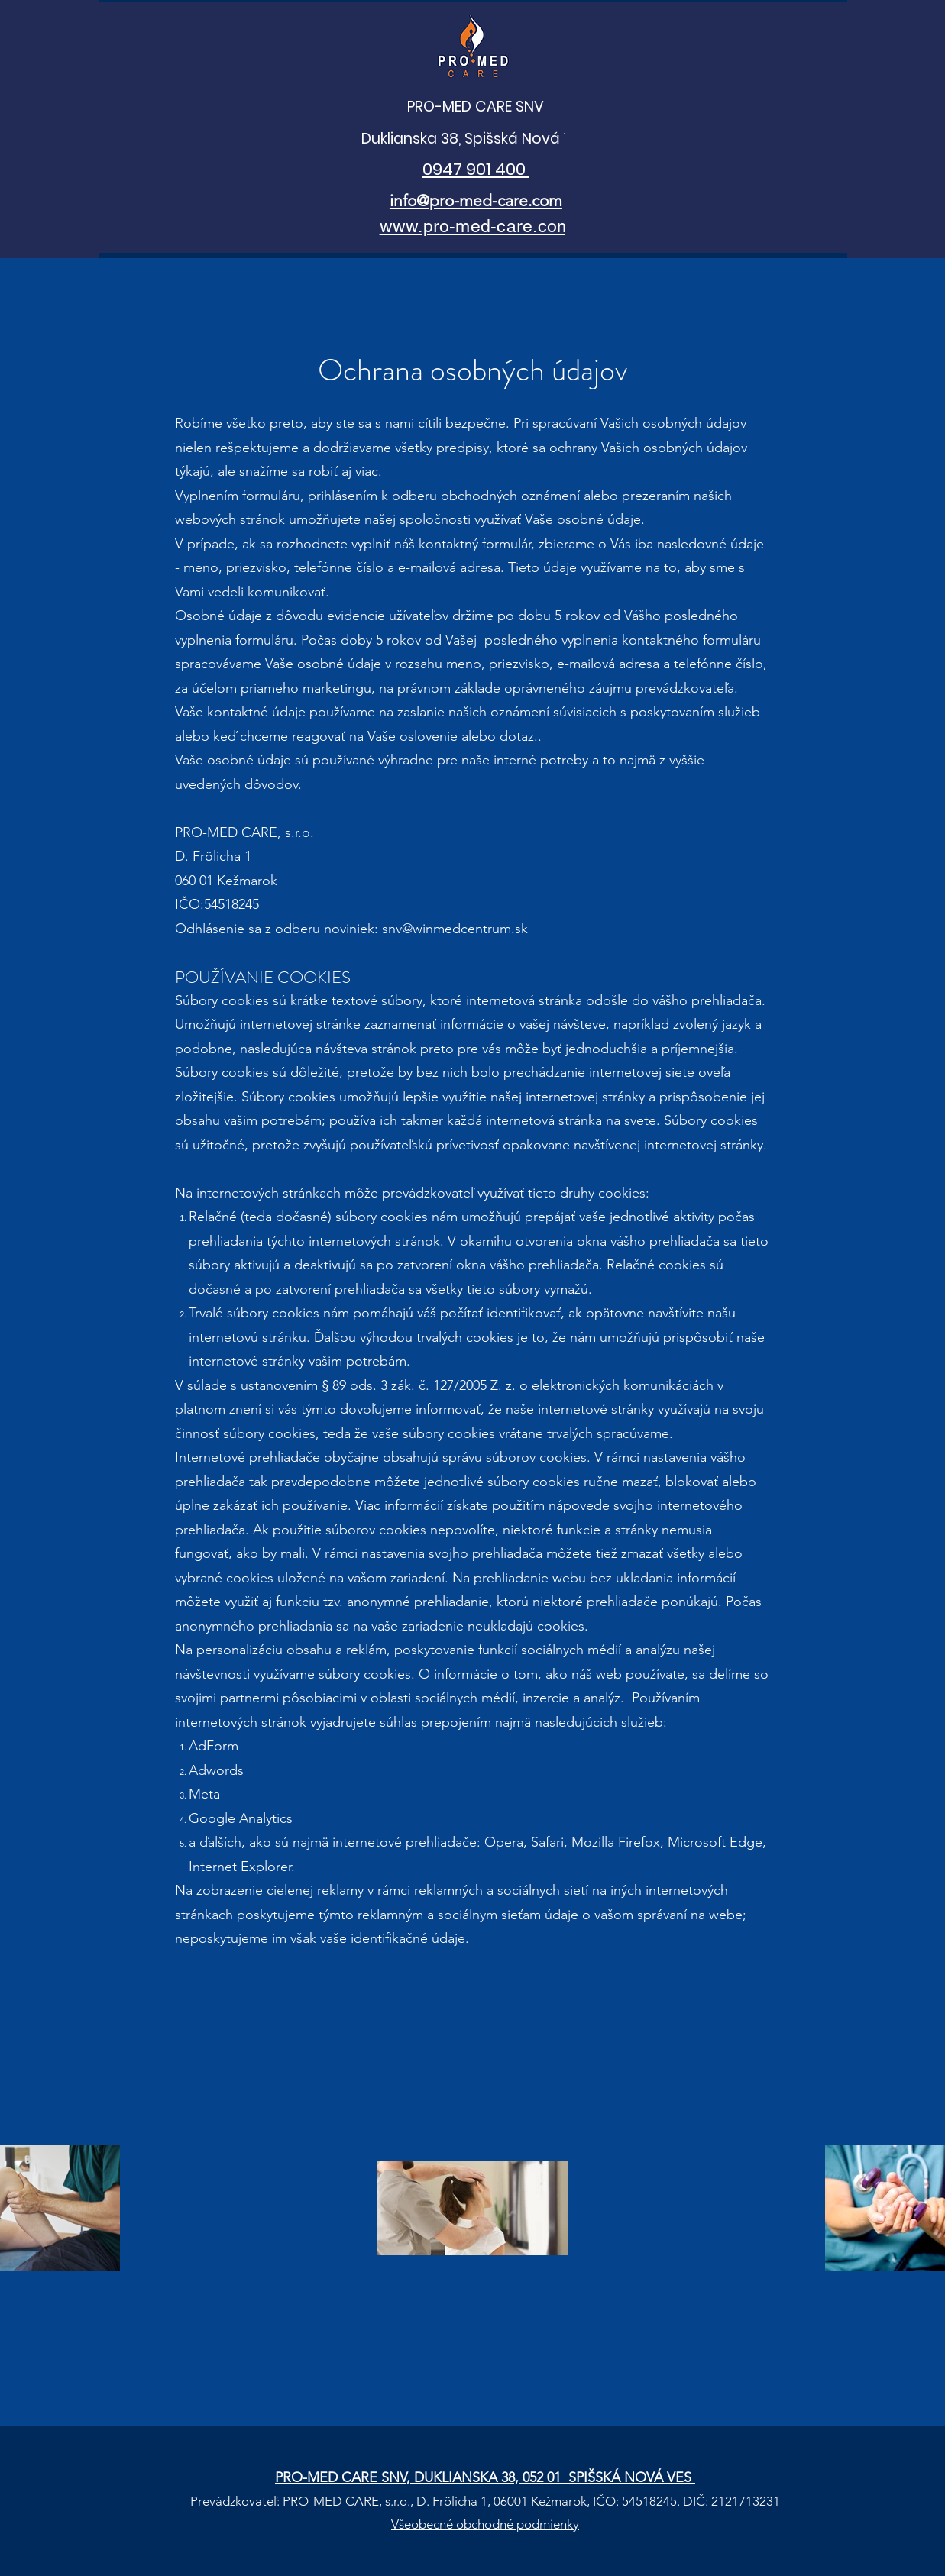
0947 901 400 (475, 169)
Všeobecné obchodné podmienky (485, 2524)
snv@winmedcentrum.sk (455, 928)
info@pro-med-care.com (476, 200)
